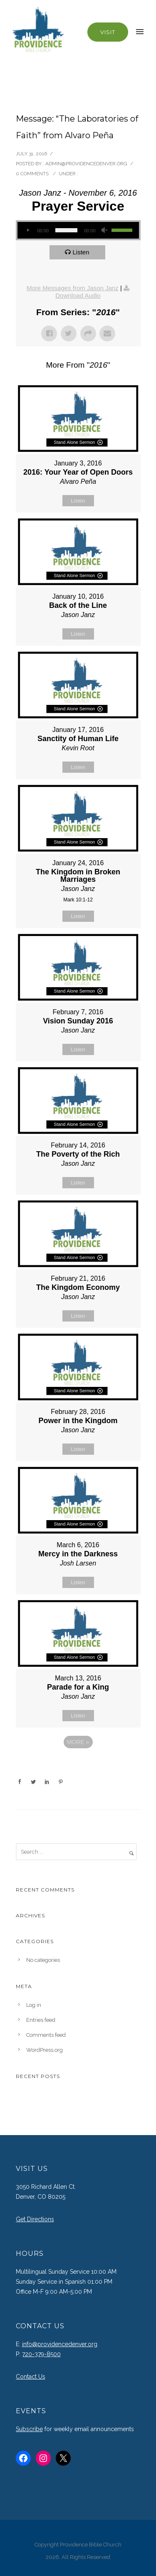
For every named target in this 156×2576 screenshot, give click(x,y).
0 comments (32, 174)
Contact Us (30, 2376)
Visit (107, 32)
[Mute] (105, 230)
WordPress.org (44, 2050)
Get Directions (35, 2219)
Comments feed (46, 2035)
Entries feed (40, 2020)
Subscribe (29, 2429)
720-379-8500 (41, 2354)
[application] (78, 230)
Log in (33, 2005)
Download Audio (77, 295)
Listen (80, 252)
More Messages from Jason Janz (73, 287)
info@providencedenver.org (59, 2344)
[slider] (66, 230)
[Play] (28, 230)
